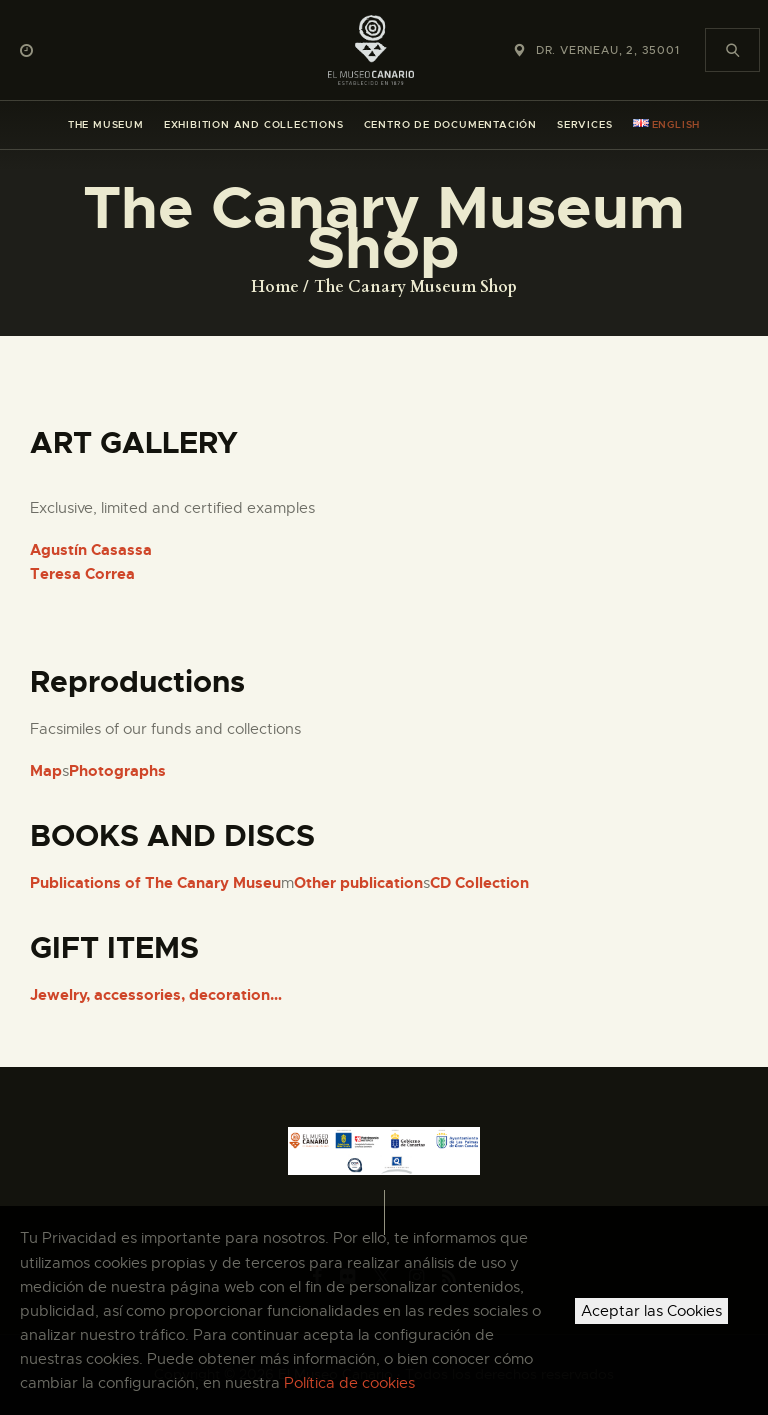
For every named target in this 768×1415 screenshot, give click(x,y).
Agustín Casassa (91, 550)
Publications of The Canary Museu (155, 883)
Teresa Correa (82, 574)
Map (46, 771)
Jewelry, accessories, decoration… (156, 995)
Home (275, 287)
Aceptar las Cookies (651, 1311)
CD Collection (479, 883)
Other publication (358, 883)
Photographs (117, 771)
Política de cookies (349, 1383)
